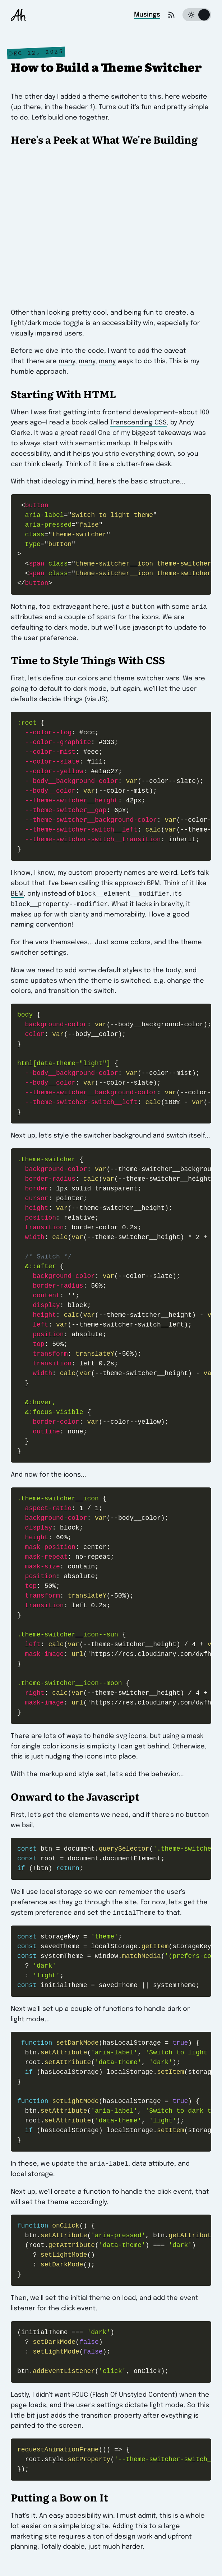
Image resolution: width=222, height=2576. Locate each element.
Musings (147, 15)
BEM (17, 896)
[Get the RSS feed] (171, 15)
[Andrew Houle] (18, 14)
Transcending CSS (138, 422)
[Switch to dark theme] (196, 14)
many (67, 361)
